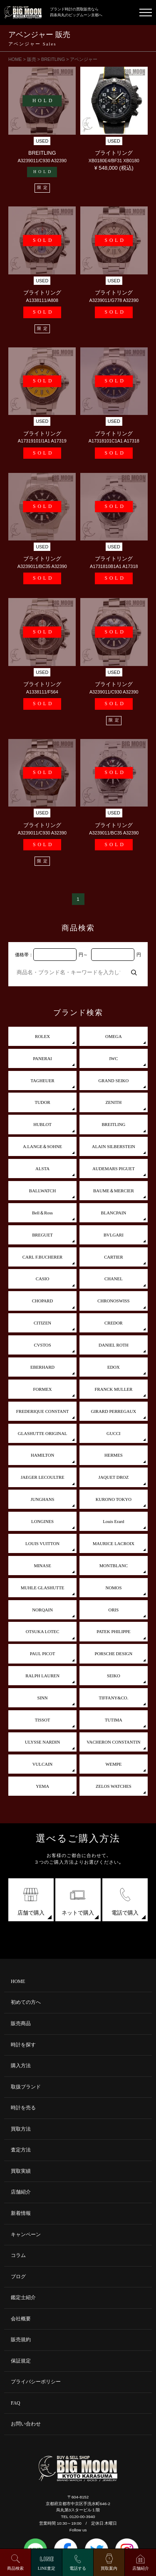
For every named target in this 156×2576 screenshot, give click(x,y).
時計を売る (23, 2108)
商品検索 (15, 2568)
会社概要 (21, 2319)
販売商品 (21, 2023)
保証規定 (21, 2361)
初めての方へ (26, 2002)
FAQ (15, 2403)
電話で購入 (125, 1900)
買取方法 (21, 2129)
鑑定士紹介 (23, 2297)
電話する (77, 2568)
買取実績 (21, 2171)
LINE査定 (46, 2568)
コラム (18, 2255)
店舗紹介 (21, 2192)
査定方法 (21, 2150)
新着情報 (21, 2213)
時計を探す (23, 2045)
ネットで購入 (78, 1900)
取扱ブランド (26, 2087)
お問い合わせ (26, 2424)
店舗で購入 (31, 1900)
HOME (18, 1981)
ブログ (18, 2276)
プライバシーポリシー (36, 2382)
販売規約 (21, 2339)
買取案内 (109, 2568)
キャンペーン (26, 2234)
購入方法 (21, 2065)
